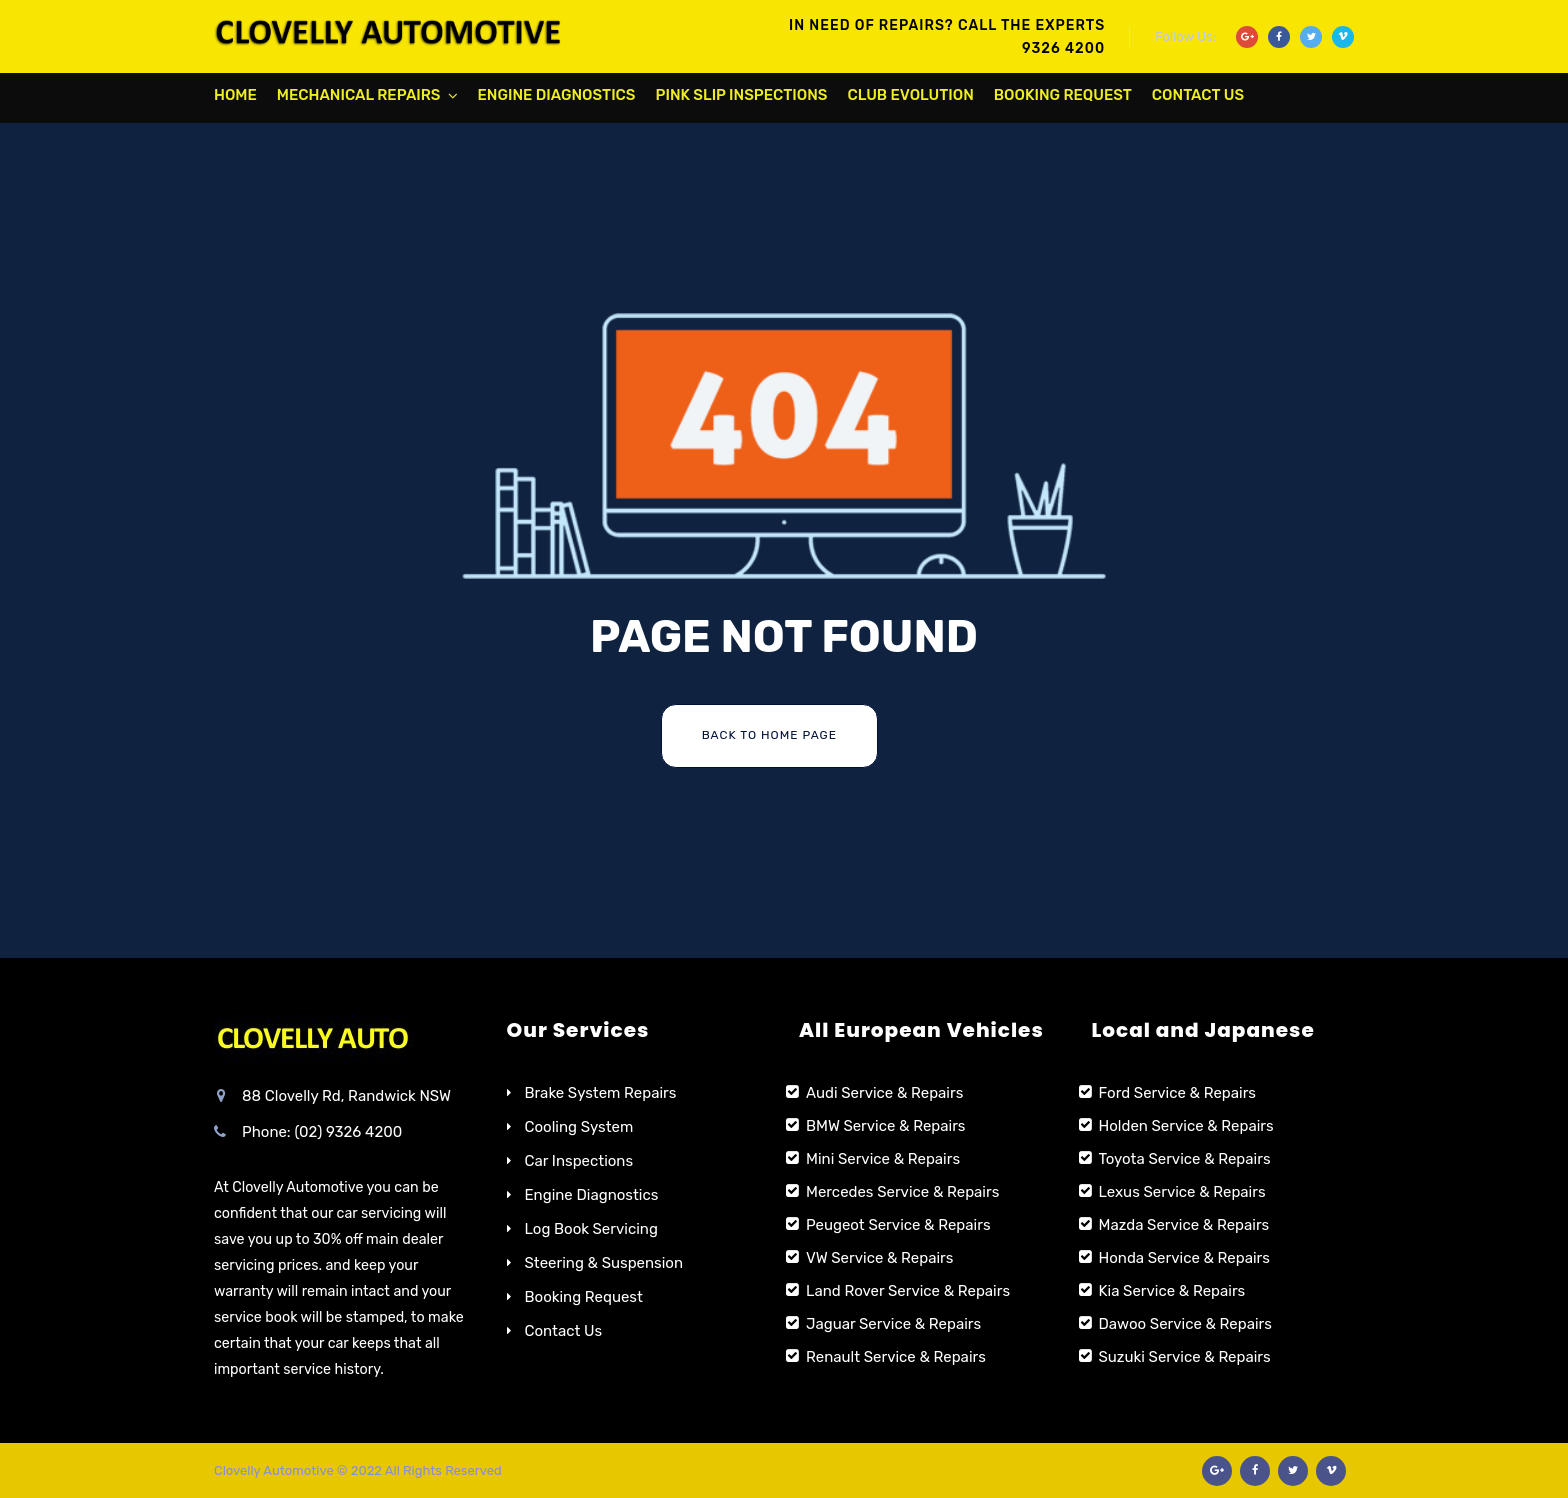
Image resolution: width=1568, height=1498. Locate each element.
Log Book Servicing (591, 1229)
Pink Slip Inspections (742, 95)
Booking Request (1063, 95)
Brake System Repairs (601, 1093)
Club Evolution (910, 95)
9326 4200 (1063, 48)
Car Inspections (579, 1161)
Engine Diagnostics (557, 95)
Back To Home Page (769, 735)
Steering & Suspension (604, 1263)
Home (235, 95)
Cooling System (579, 1127)
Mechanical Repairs (359, 95)
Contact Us (1198, 95)
